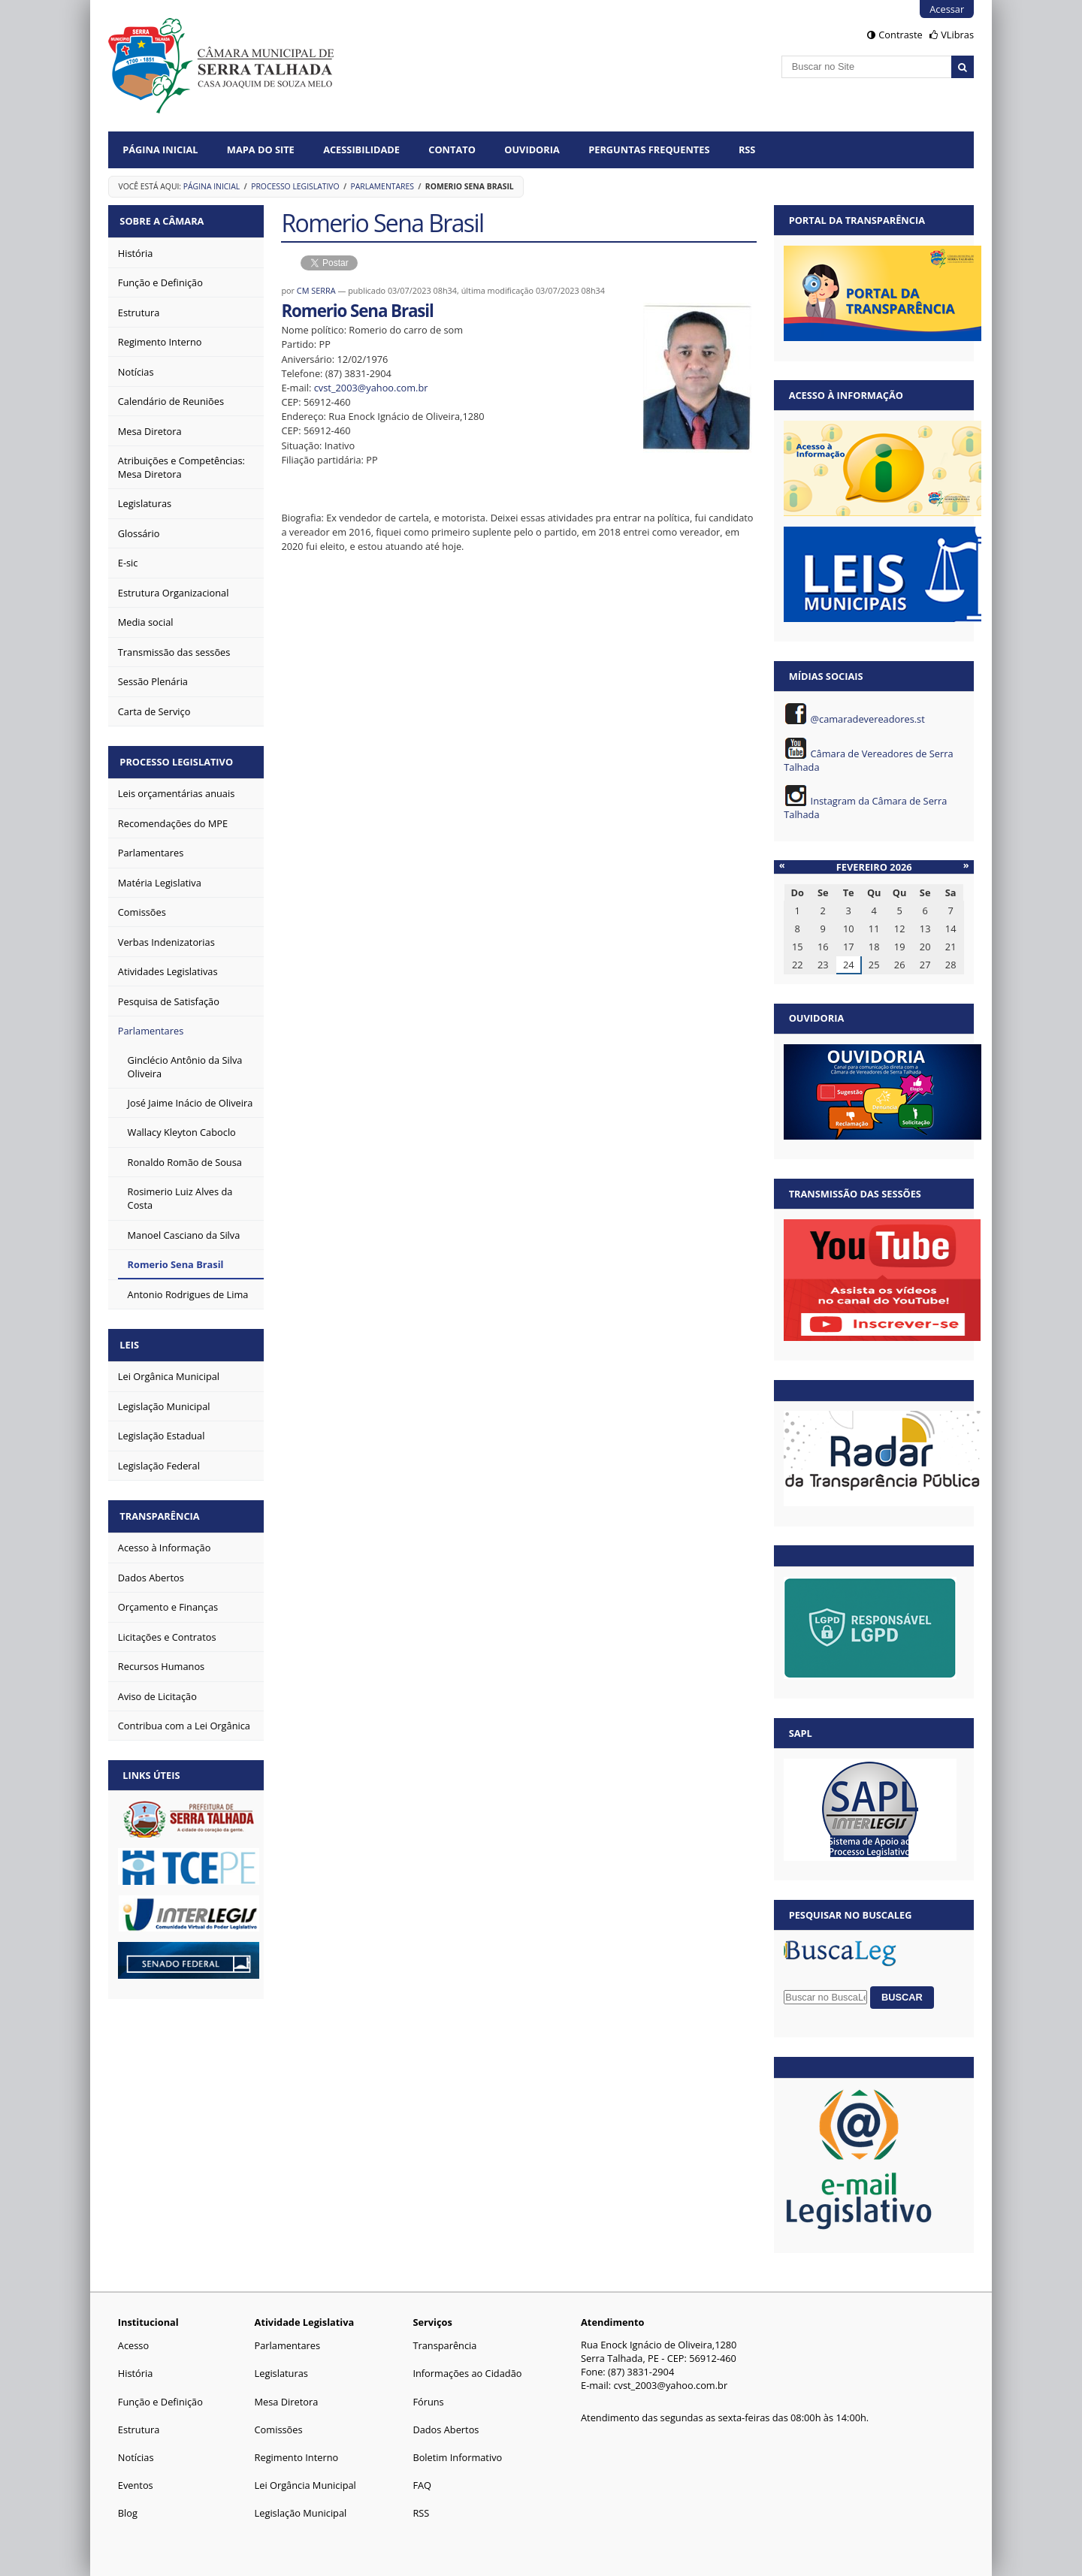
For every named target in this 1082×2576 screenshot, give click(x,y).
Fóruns (428, 2401)
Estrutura (139, 2429)
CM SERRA (316, 290)
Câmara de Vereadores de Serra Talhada (868, 760)
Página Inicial (160, 149)
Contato (452, 149)
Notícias (136, 2457)
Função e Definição (160, 2401)
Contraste (900, 34)
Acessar (946, 9)
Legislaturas (281, 2373)
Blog (128, 2513)
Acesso (133, 2345)
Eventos (135, 2485)
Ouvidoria (532, 149)
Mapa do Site (261, 149)
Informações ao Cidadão (467, 2373)
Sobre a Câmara (164, 220)
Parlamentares (382, 186)
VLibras (957, 34)
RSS (747, 149)
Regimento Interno (297, 2457)
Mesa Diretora (287, 2401)
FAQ (422, 2485)
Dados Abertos (446, 2429)
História (135, 2373)
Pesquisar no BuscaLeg (850, 1915)
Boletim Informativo (457, 2457)
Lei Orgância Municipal (305, 2485)
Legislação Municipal (301, 2513)
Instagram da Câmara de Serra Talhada (865, 807)
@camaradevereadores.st (868, 719)
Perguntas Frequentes (648, 149)
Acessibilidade (361, 149)
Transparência (162, 1507)
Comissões (279, 2429)
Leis (132, 1338)
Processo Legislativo (295, 186)
